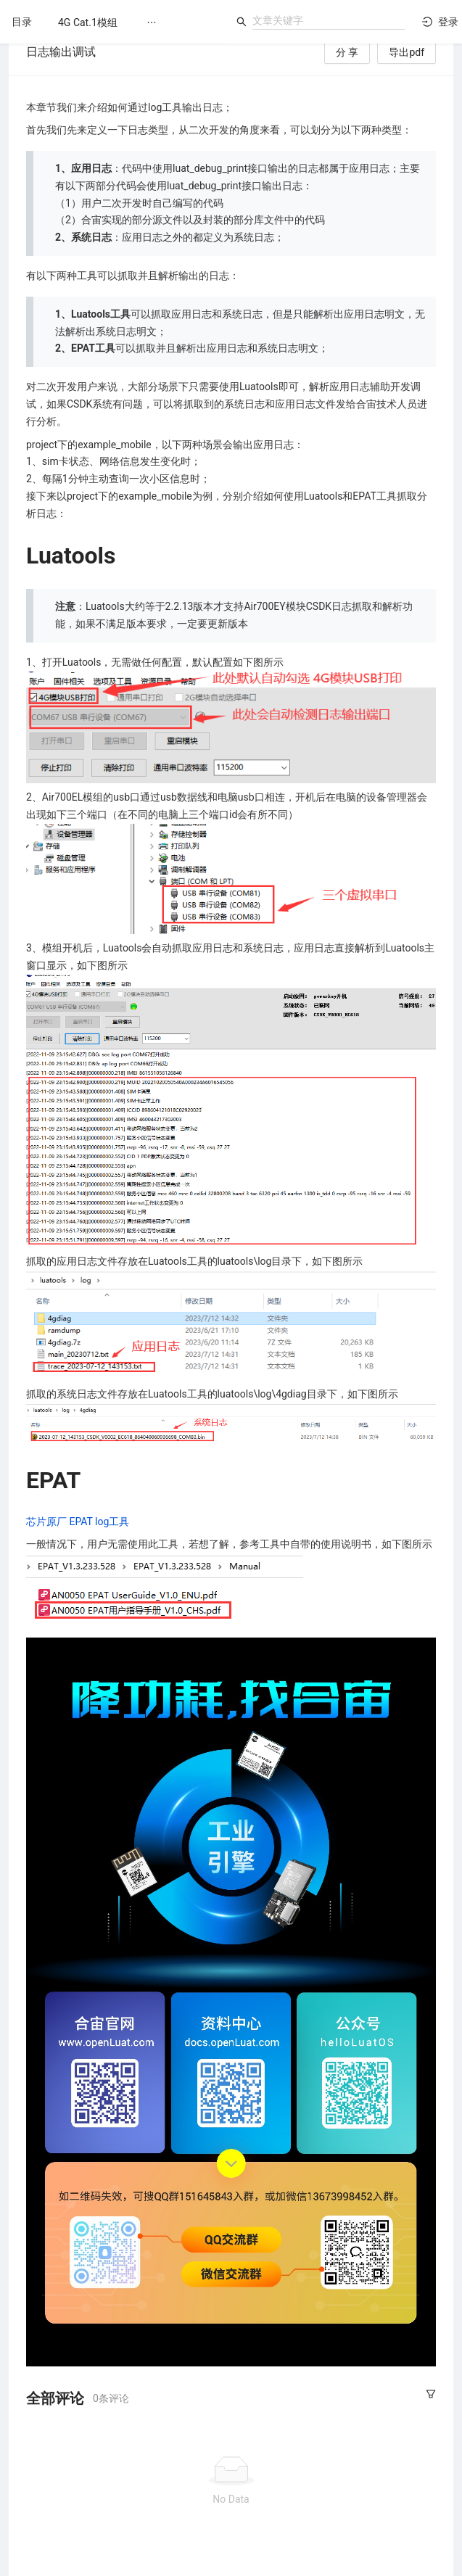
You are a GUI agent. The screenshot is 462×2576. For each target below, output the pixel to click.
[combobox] (328, 20)
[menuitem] (88, 22)
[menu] (136, 22)
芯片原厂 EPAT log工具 (77, 1521)
